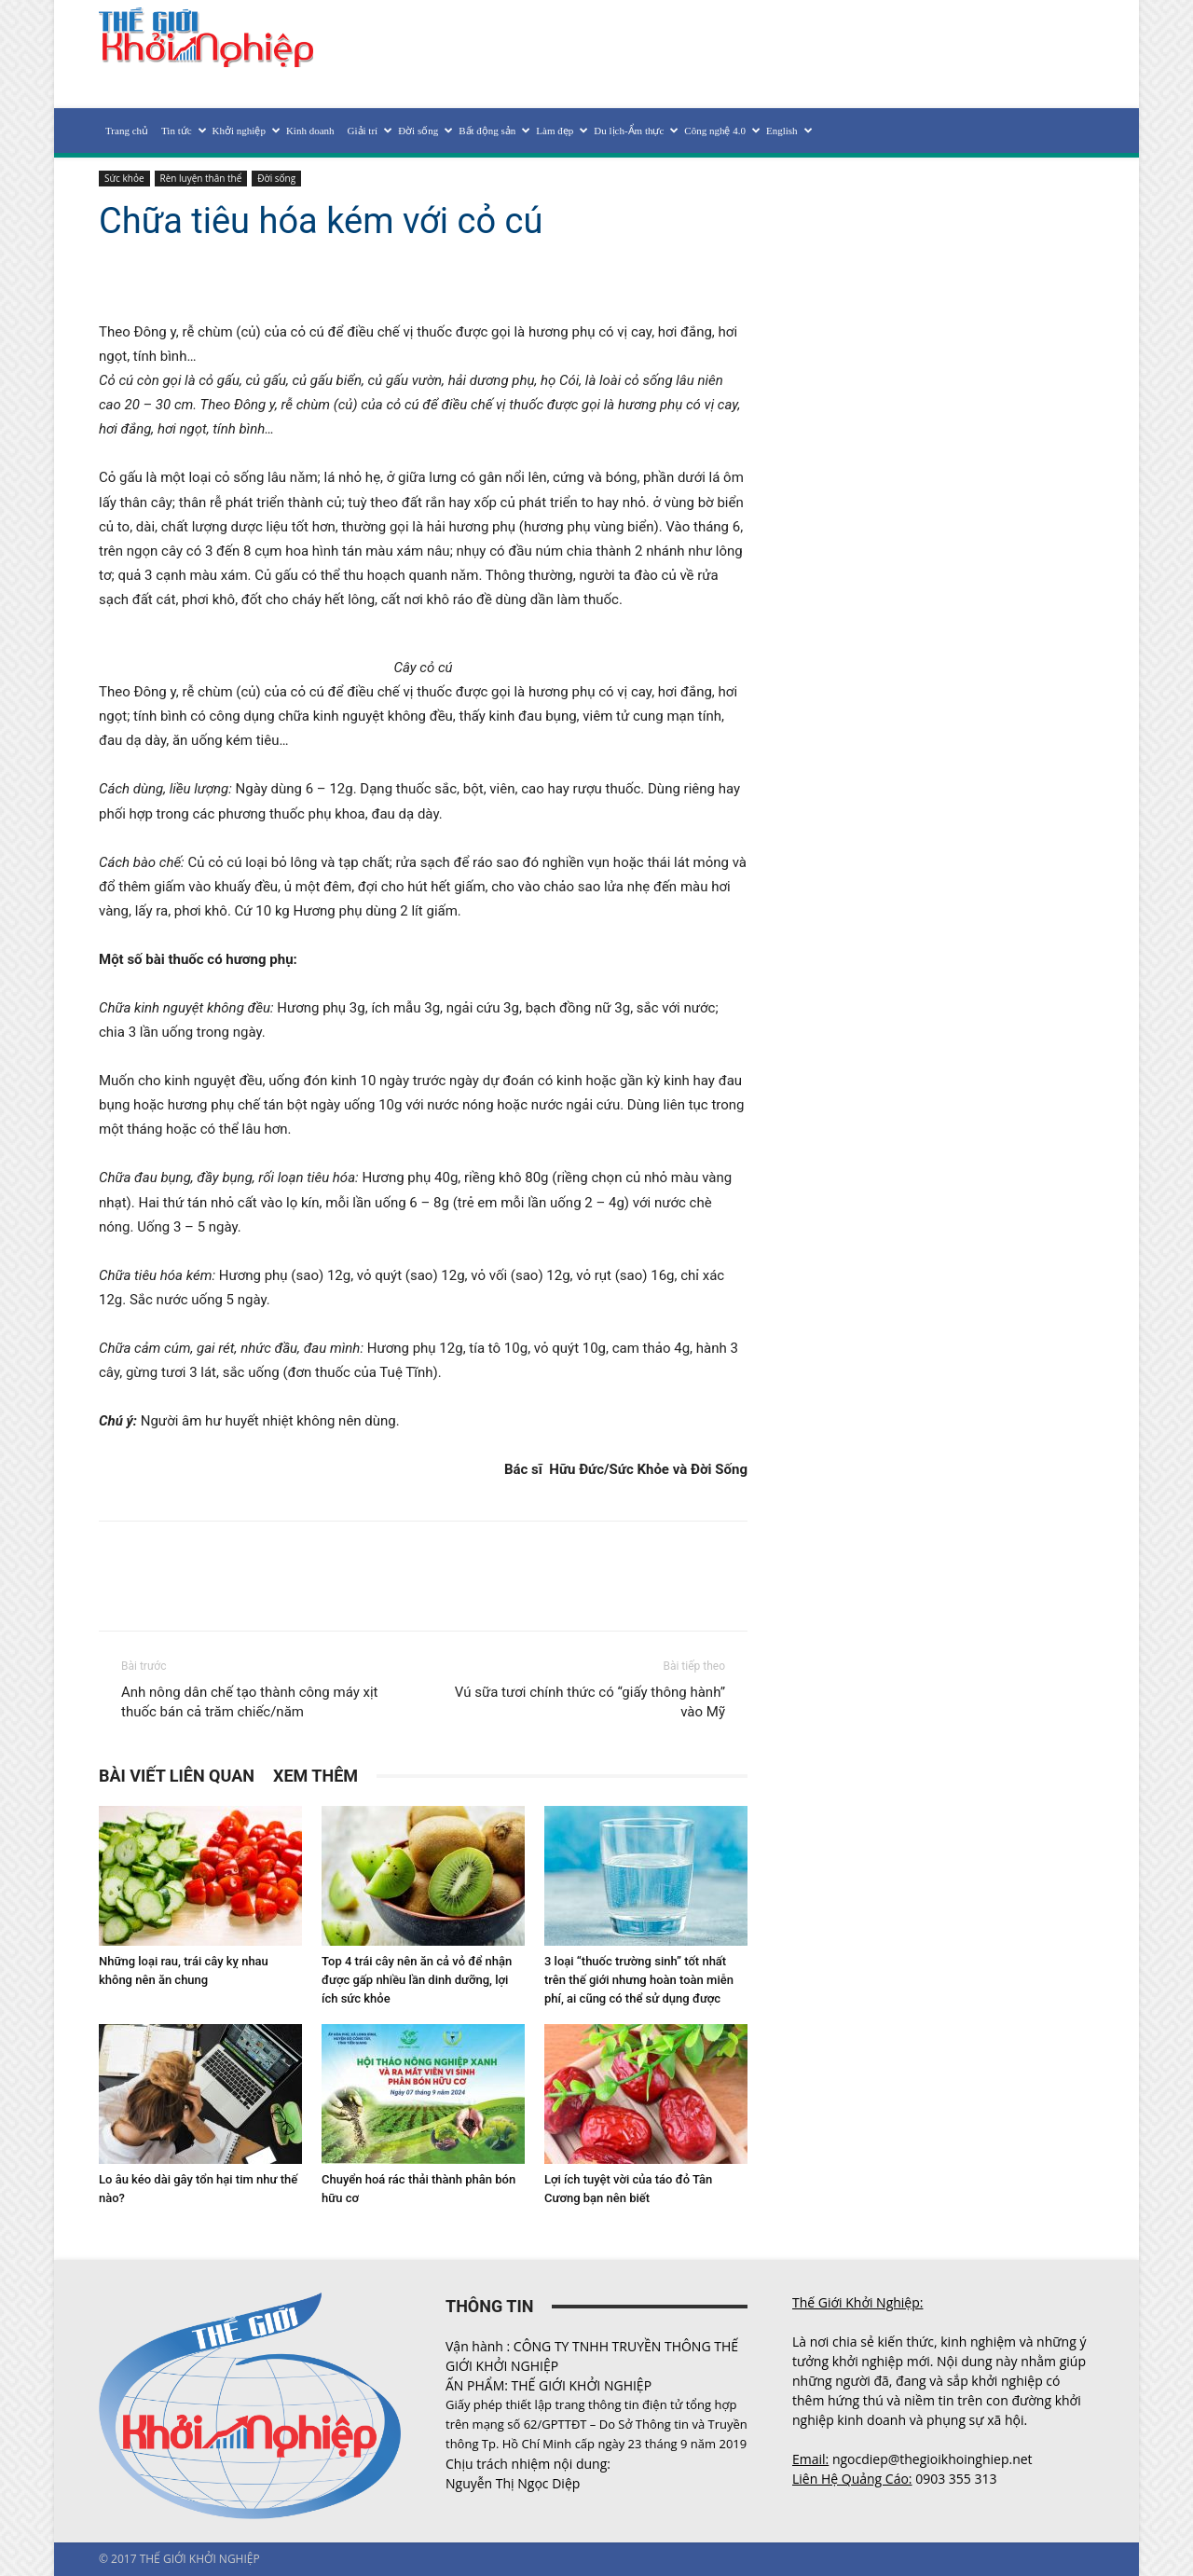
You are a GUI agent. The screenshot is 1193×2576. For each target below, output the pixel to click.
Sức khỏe (124, 178)
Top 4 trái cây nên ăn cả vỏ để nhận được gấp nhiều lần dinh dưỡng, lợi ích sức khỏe (417, 1979)
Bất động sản (494, 130)
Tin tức (183, 130)
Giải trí (370, 130)
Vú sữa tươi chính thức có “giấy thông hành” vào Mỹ (590, 1702)
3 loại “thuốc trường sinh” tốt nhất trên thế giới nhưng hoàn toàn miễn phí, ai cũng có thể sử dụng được (639, 1979)
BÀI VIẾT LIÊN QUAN (176, 1775)
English (789, 130)
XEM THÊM (315, 1775)
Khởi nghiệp (246, 130)
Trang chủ (126, 130)
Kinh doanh (310, 130)
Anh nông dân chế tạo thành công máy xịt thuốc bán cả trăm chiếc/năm (249, 1702)
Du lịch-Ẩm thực (636, 130)
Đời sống (425, 130)
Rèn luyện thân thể (201, 178)
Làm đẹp (561, 130)
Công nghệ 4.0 (722, 130)
